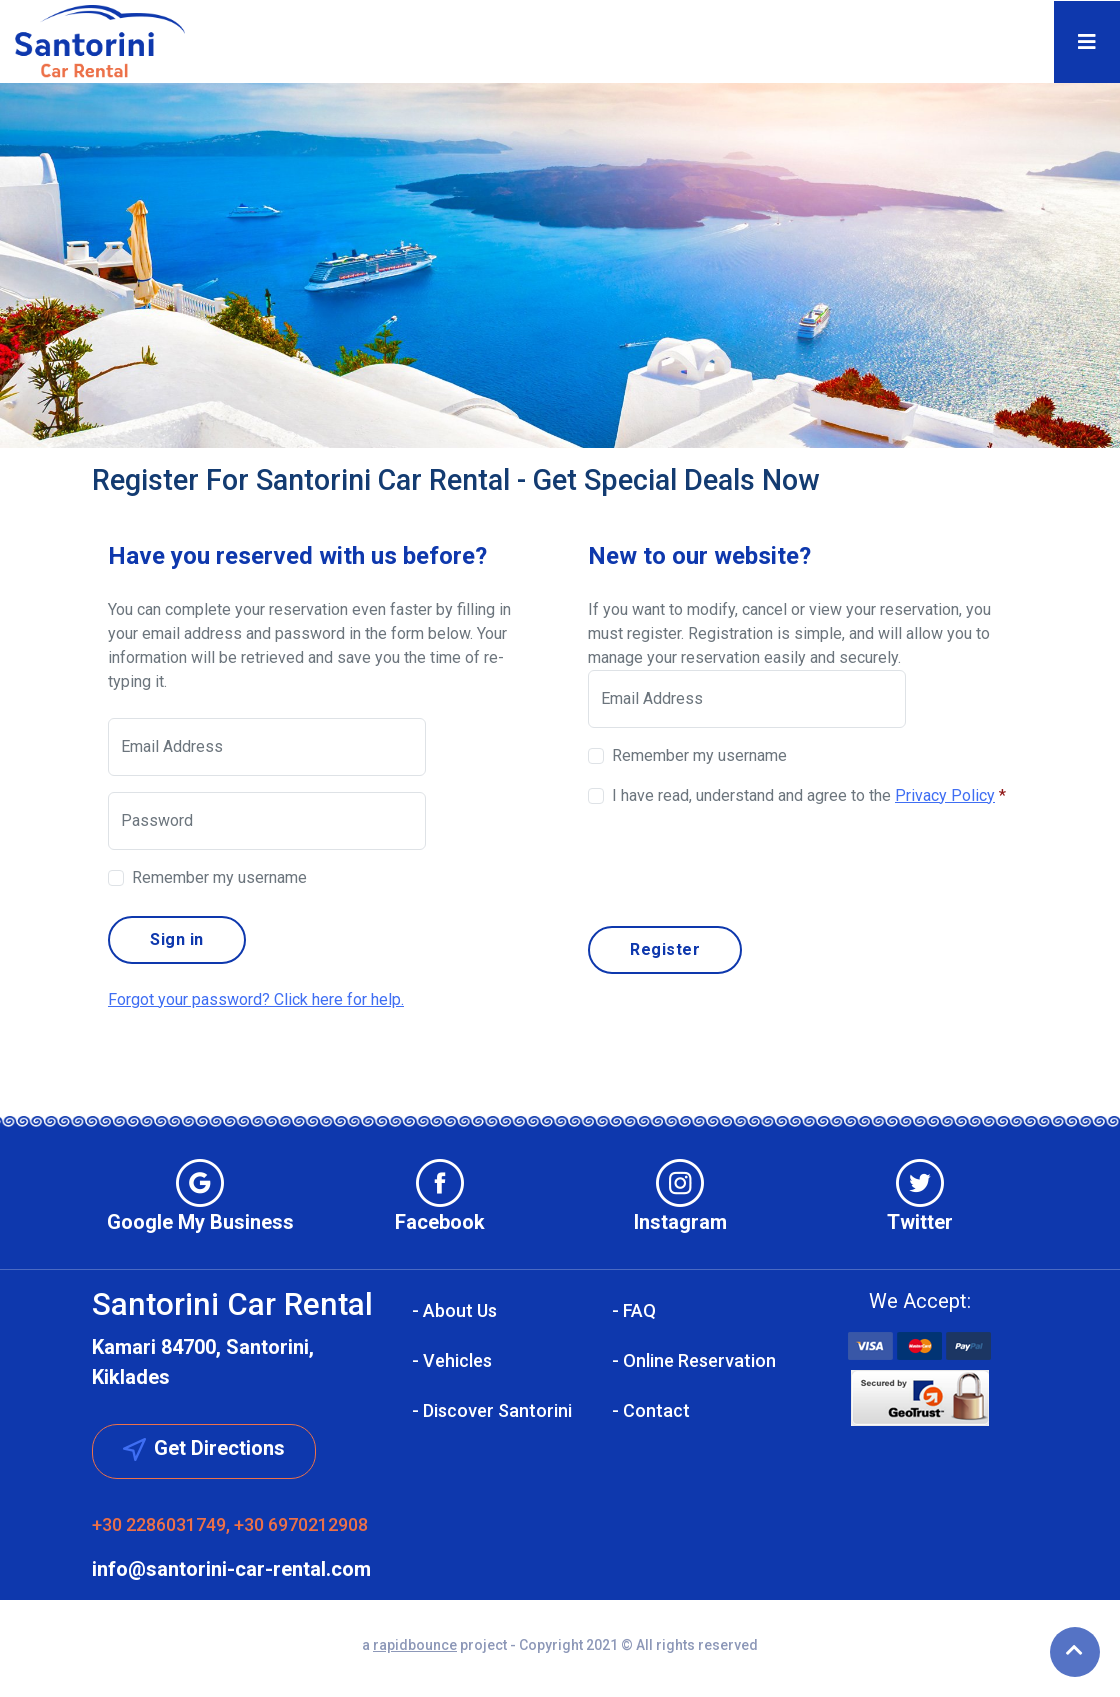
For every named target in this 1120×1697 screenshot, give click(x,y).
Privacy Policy (945, 795)
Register (665, 949)
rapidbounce (415, 1645)
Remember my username (219, 877)
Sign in (177, 939)
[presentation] (740, 863)
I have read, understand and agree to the (809, 795)
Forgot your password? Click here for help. (256, 999)
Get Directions (204, 1448)
